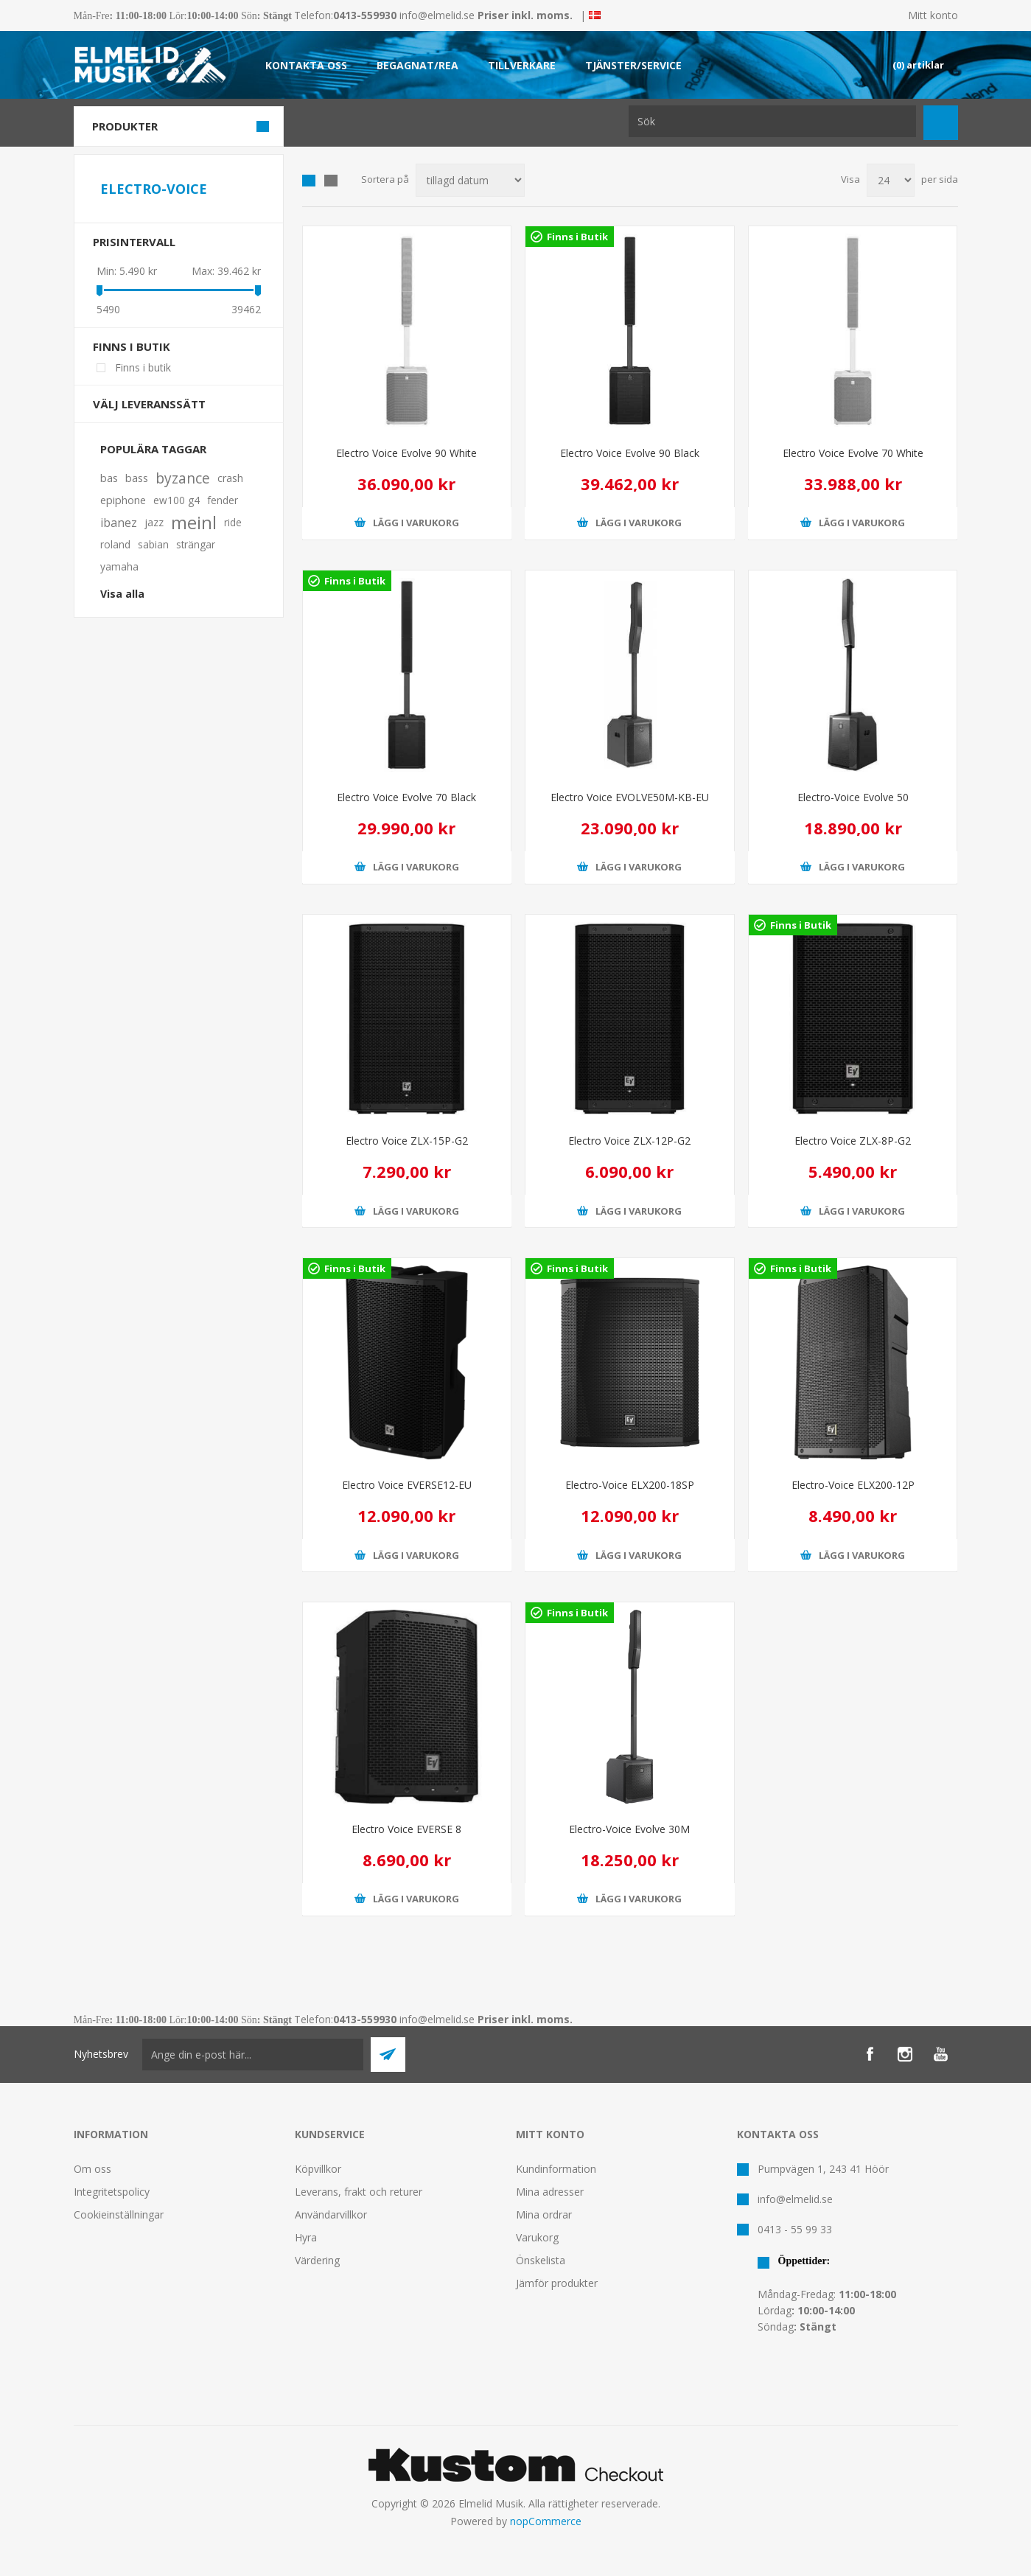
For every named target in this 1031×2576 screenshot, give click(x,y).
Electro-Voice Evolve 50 (853, 797)
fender (222, 500)
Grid (308, 180)
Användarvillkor (331, 2214)
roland (115, 544)
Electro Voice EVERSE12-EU (407, 1485)
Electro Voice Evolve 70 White (853, 453)
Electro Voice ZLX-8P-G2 (852, 1141)
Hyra (306, 2237)
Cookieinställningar (119, 2214)
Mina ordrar (544, 2214)
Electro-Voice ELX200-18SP (629, 1485)
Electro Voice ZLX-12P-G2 (629, 1141)
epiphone (123, 500)
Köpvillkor (318, 2169)
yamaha (119, 566)
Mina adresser (550, 2192)
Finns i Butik (577, 236)
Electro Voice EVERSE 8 (406, 1829)
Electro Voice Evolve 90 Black (629, 453)
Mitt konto (933, 15)
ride (233, 522)
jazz (154, 522)
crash (230, 478)
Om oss (92, 2169)
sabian (153, 544)
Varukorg (537, 2237)
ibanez (118, 522)
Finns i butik (131, 346)
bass (136, 478)
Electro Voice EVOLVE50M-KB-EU (630, 797)
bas (109, 478)
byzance (182, 478)
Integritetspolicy (112, 2192)
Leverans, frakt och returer (358, 2192)
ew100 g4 (176, 500)
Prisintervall (134, 241)
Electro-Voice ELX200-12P (853, 1485)
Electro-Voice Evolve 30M (629, 1829)
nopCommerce (545, 2521)
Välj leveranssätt (149, 404)
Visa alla (122, 594)
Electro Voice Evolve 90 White (406, 453)
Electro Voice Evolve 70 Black (406, 797)
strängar (195, 544)
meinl (194, 523)
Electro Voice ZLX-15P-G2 (407, 1141)
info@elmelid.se (437, 15)
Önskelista (540, 2260)
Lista (331, 180)
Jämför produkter (557, 2283)
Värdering (317, 2260)
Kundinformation (556, 2169)
